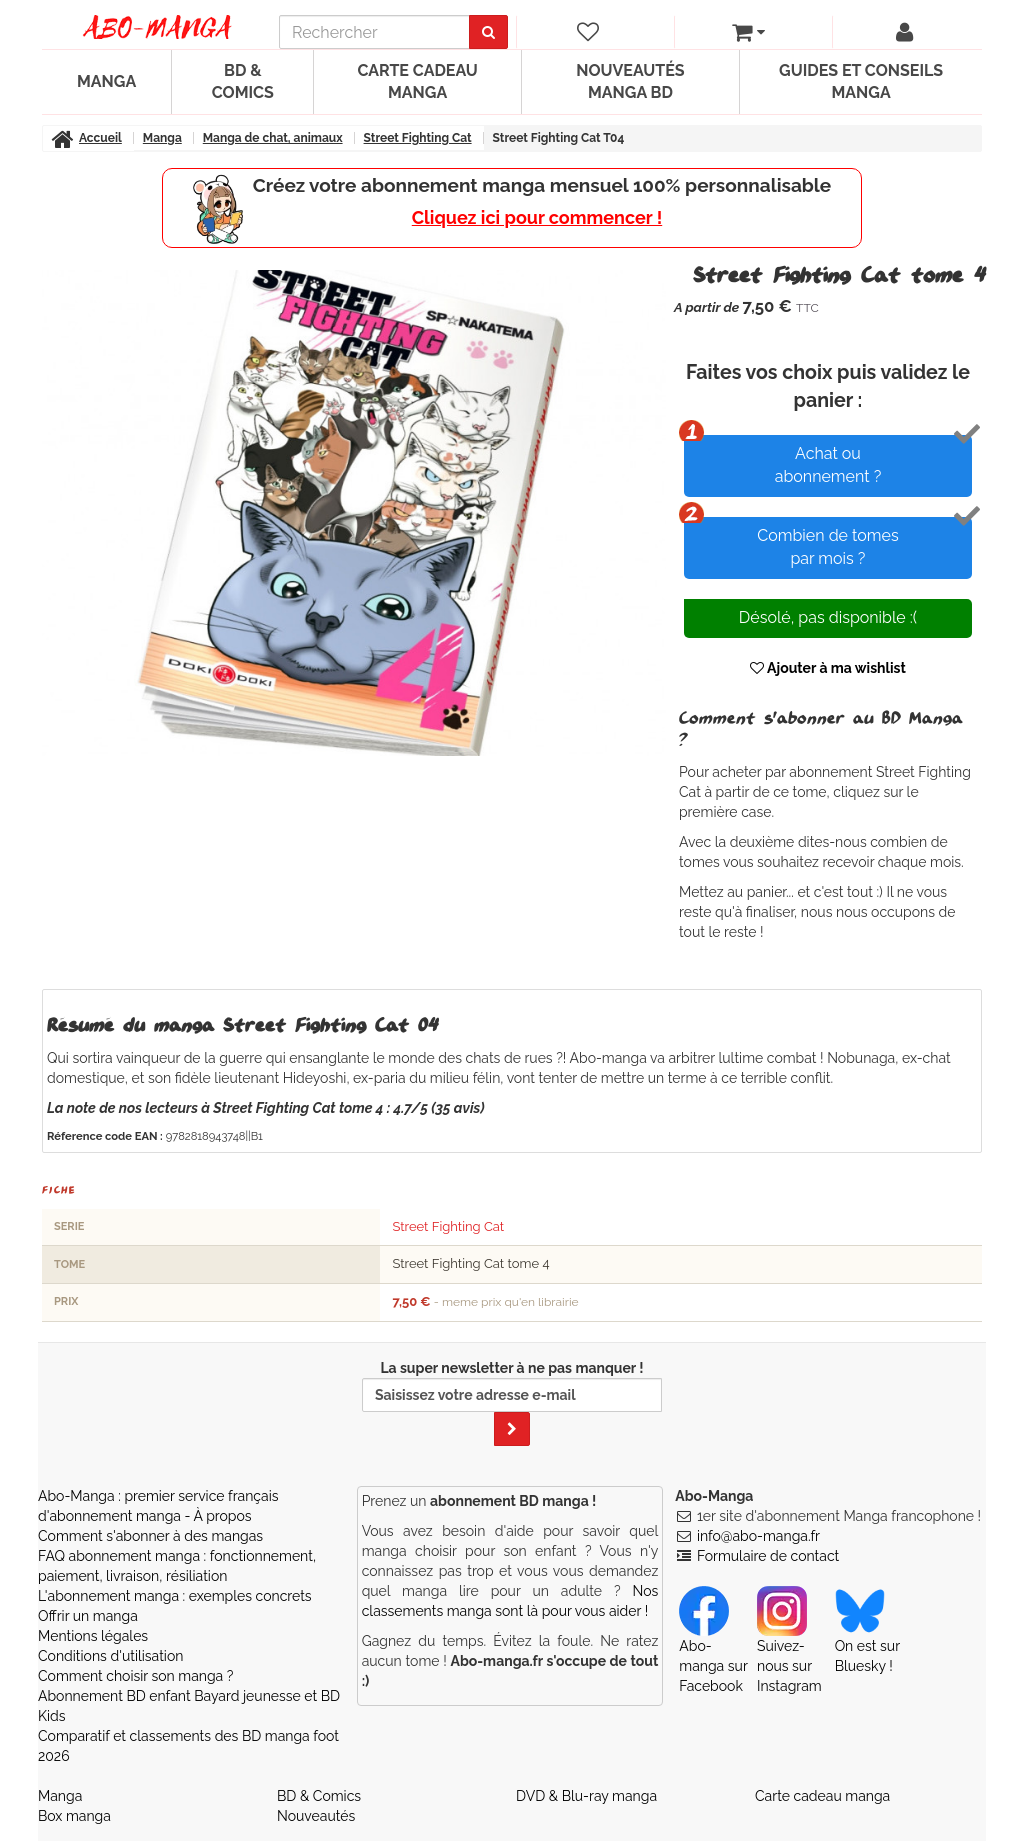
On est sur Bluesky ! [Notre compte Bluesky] (867, 1637)
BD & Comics (243, 81)
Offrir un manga (88, 1616)
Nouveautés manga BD (630, 81)
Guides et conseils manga (861, 81)
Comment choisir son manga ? (135, 1676)
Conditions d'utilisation (110, 1656)
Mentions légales (93, 1636)
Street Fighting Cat (448, 1226)
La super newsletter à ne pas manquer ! (512, 1403)
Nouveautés (316, 1816)
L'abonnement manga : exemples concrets (175, 1596)
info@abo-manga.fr (758, 1536)
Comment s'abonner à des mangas (150, 1536)
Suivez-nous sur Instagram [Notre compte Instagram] (789, 1647)
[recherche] (374, 32)
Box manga (74, 1816)
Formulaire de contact (768, 1556)
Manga (106, 81)
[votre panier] (749, 32)
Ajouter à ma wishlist (828, 668)
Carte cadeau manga (417, 81)
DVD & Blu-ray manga (586, 1796)
